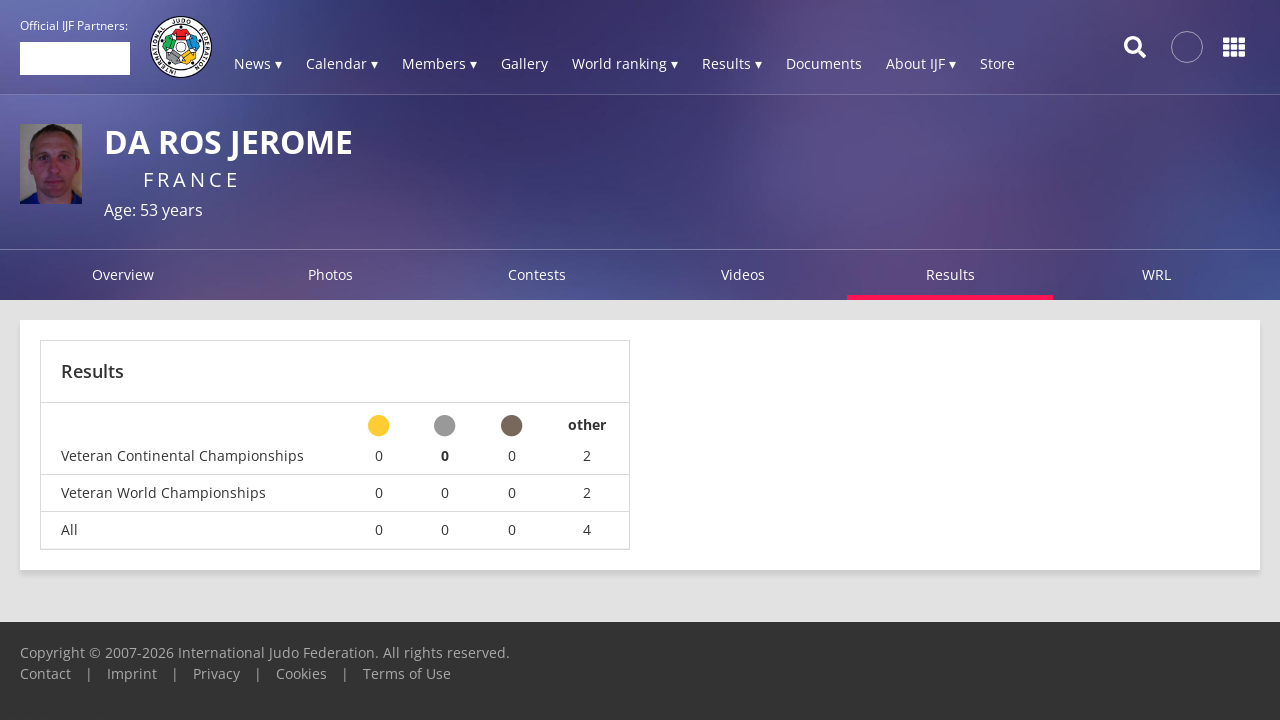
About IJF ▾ (921, 63)
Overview (123, 274)
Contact (45, 673)
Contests (537, 274)
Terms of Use (407, 673)
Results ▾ (732, 63)
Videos (743, 274)
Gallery (524, 63)
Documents (824, 63)
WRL (1156, 274)
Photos (330, 274)
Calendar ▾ (342, 63)
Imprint (132, 673)
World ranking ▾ (625, 63)
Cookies (301, 673)
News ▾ (258, 63)
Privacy (216, 673)
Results (950, 274)
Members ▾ (439, 63)
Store (997, 63)
